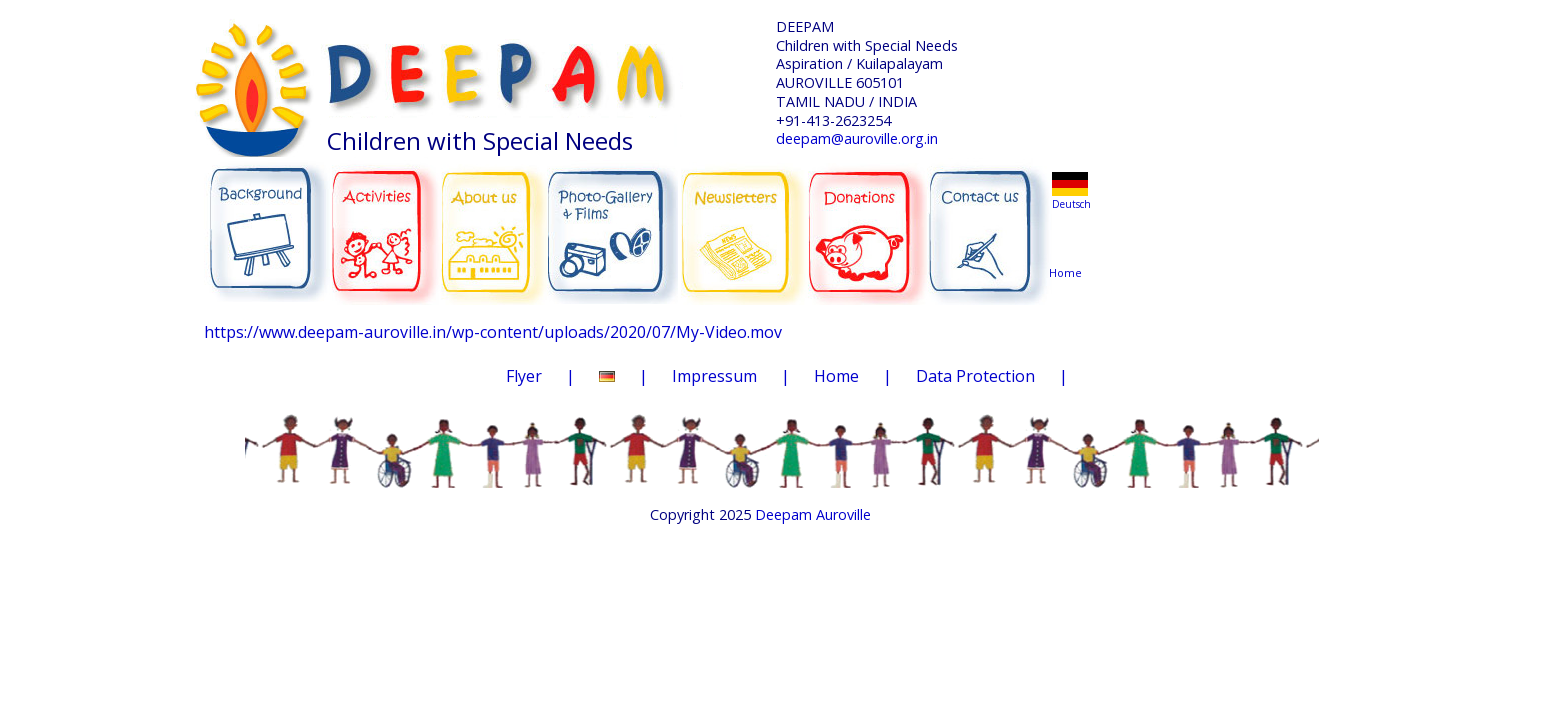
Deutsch (1071, 204)
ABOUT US (495, 221)
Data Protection (975, 376)
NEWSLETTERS (745, 219)
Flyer (524, 376)
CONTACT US (989, 223)
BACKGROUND (267, 222)
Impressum (714, 376)
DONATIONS (869, 220)
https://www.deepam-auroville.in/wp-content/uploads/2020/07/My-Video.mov (493, 332)
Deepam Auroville (813, 514)
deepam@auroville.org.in (857, 138)
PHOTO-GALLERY (612, 225)
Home (1069, 234)
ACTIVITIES (391, 222)
